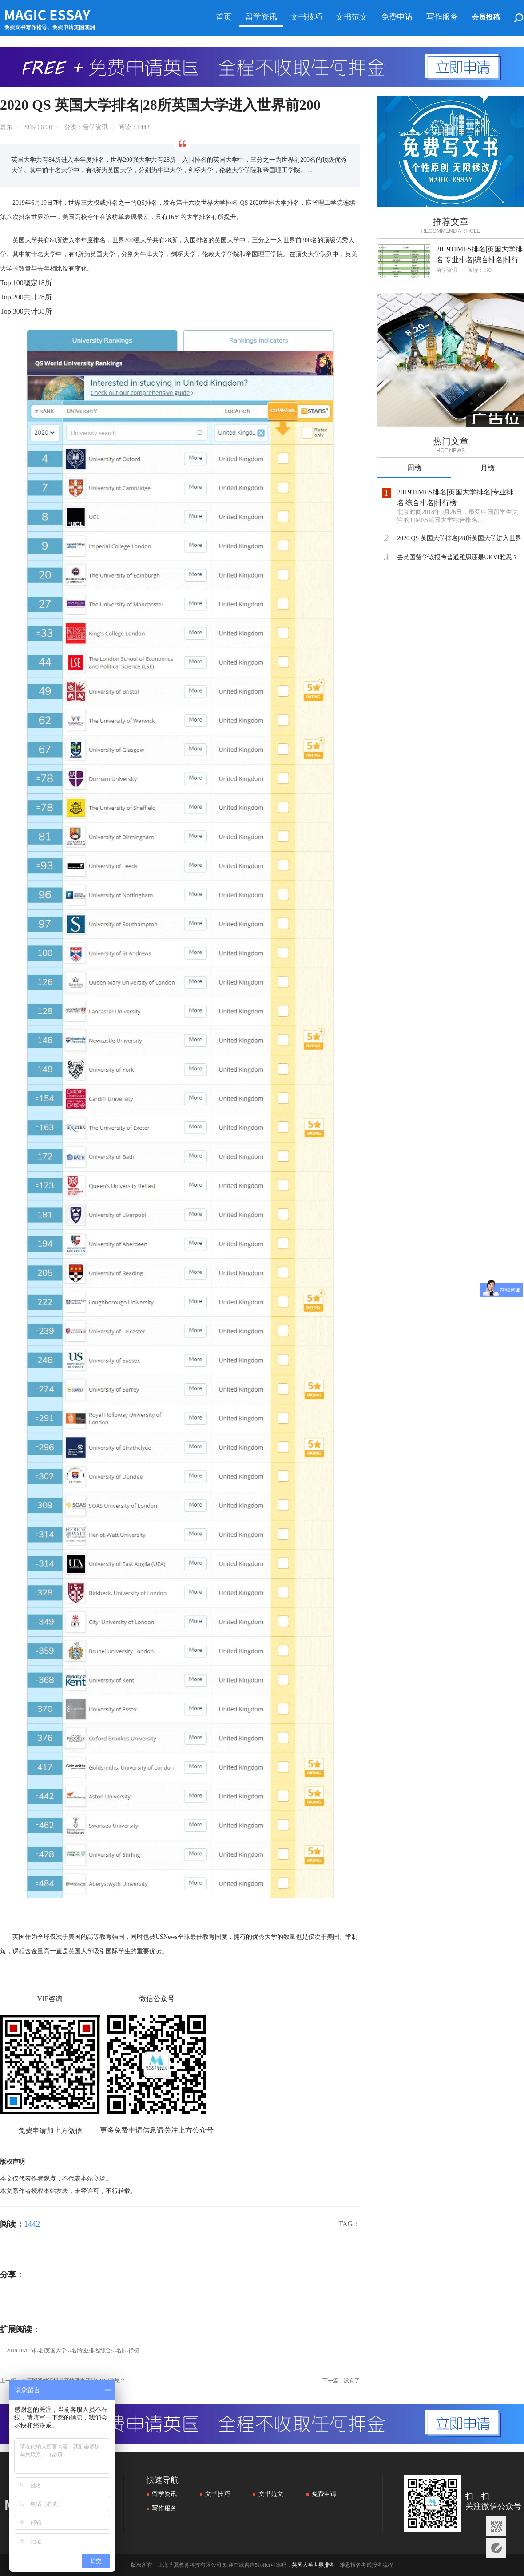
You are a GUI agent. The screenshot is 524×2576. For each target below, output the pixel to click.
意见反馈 (496, 2548)
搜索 (518, 19)
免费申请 (397, 16)
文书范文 (352, 16)
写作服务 (442, 16)
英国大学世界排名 (313, 2565)
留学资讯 (261, 16)
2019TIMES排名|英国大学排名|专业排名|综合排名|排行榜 (73, 2350)
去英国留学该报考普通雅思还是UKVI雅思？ (457, 557)
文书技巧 (306, 16)
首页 (224, 16)
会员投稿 (486, 17)
